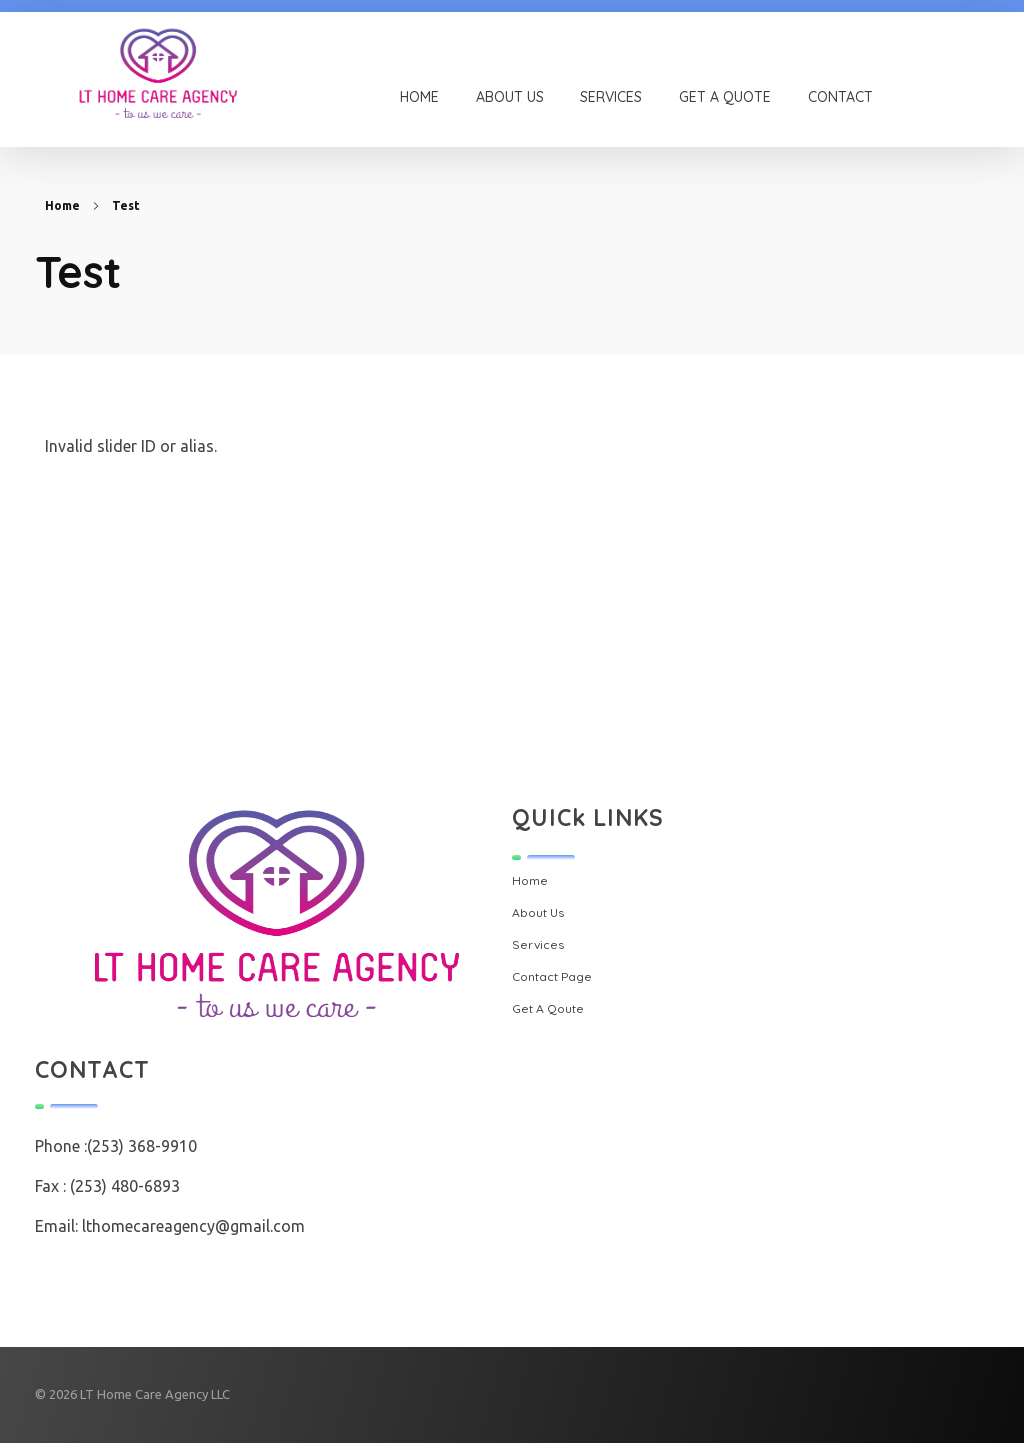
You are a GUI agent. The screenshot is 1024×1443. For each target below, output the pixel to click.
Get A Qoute (548, 1008)
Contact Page (552, 976)
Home (62, 205)
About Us (538, 912)
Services (538, 944)
